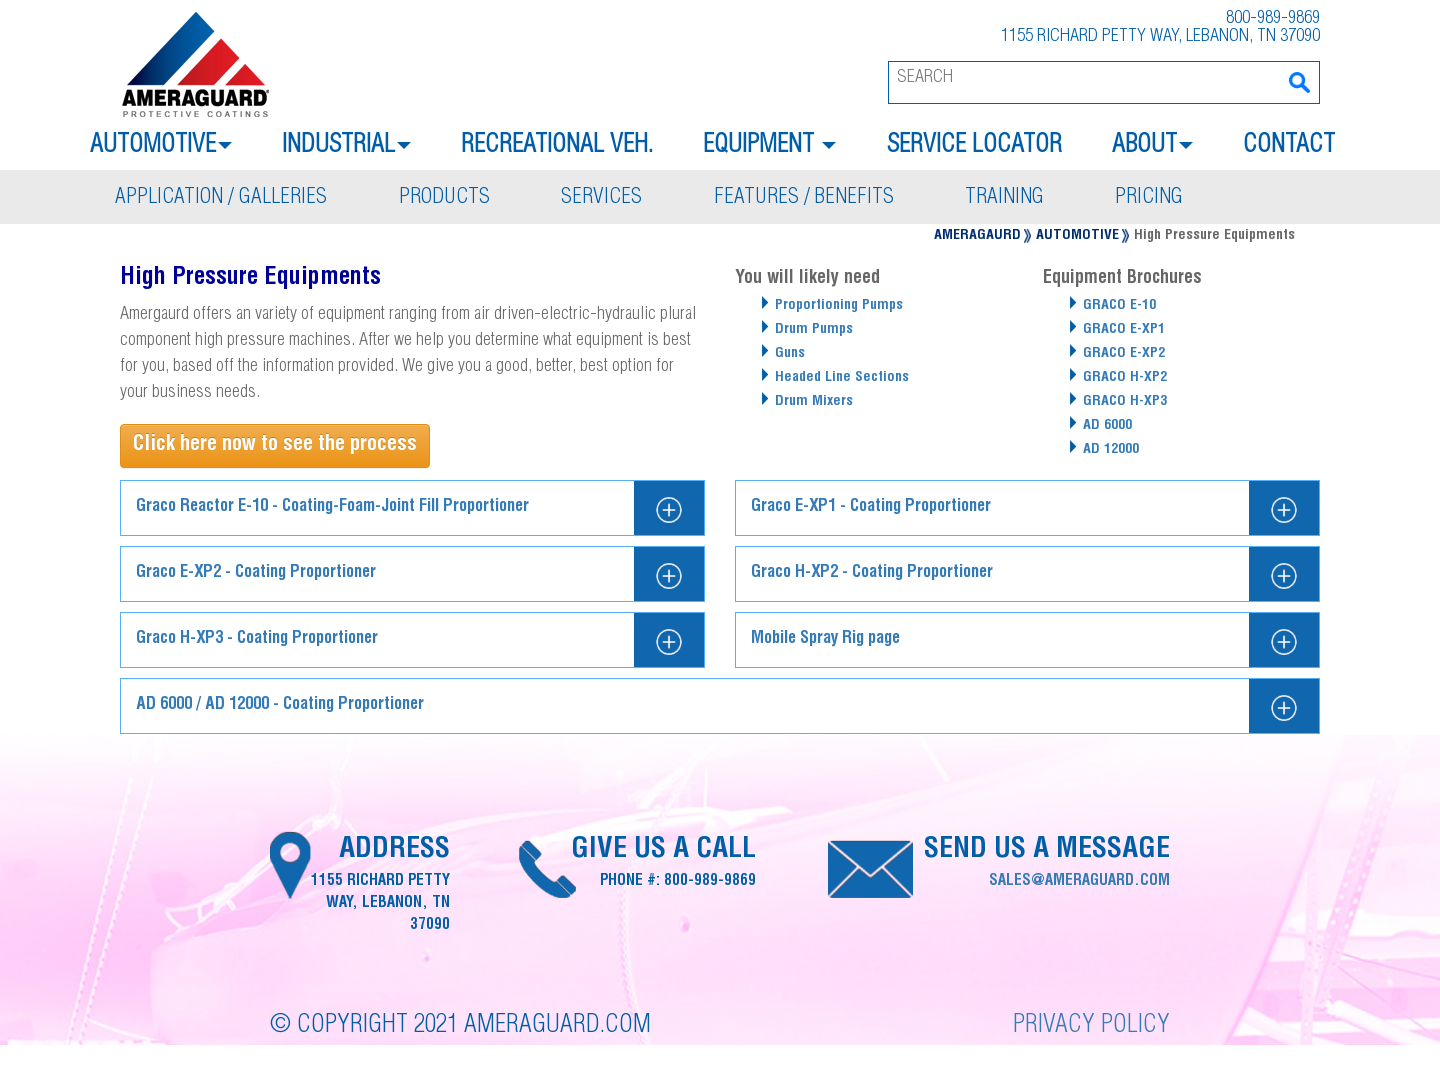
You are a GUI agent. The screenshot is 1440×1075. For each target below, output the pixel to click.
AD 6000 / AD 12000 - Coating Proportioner (280, 705)
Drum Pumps (814, 330)
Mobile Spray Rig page (825, 639)
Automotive (1077, 236)
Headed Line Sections (842, 378)
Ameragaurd (977, 236)
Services (601, 198)
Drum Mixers (814, 402)
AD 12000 (1111, 450)
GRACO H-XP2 (1125, 378)
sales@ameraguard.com (1079, 881)
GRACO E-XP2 (1124, 354)
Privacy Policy (1091, 1026)
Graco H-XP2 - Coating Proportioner (872, 573)
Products (444, 198)
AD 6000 (1107, 426)
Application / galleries (221, 198)
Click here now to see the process (275, 445)
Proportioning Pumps (839, 306)
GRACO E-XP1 (1124, 330)
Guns (790, 354)
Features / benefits (804, 198)
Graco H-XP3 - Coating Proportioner (257, 639)
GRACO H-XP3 (1125, 402)
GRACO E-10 (1119, 306)
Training (1004, 198)
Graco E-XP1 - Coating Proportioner (871, 507)
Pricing (1149, 198)
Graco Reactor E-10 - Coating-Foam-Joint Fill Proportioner (332, 507)
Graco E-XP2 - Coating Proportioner (256, 573)
